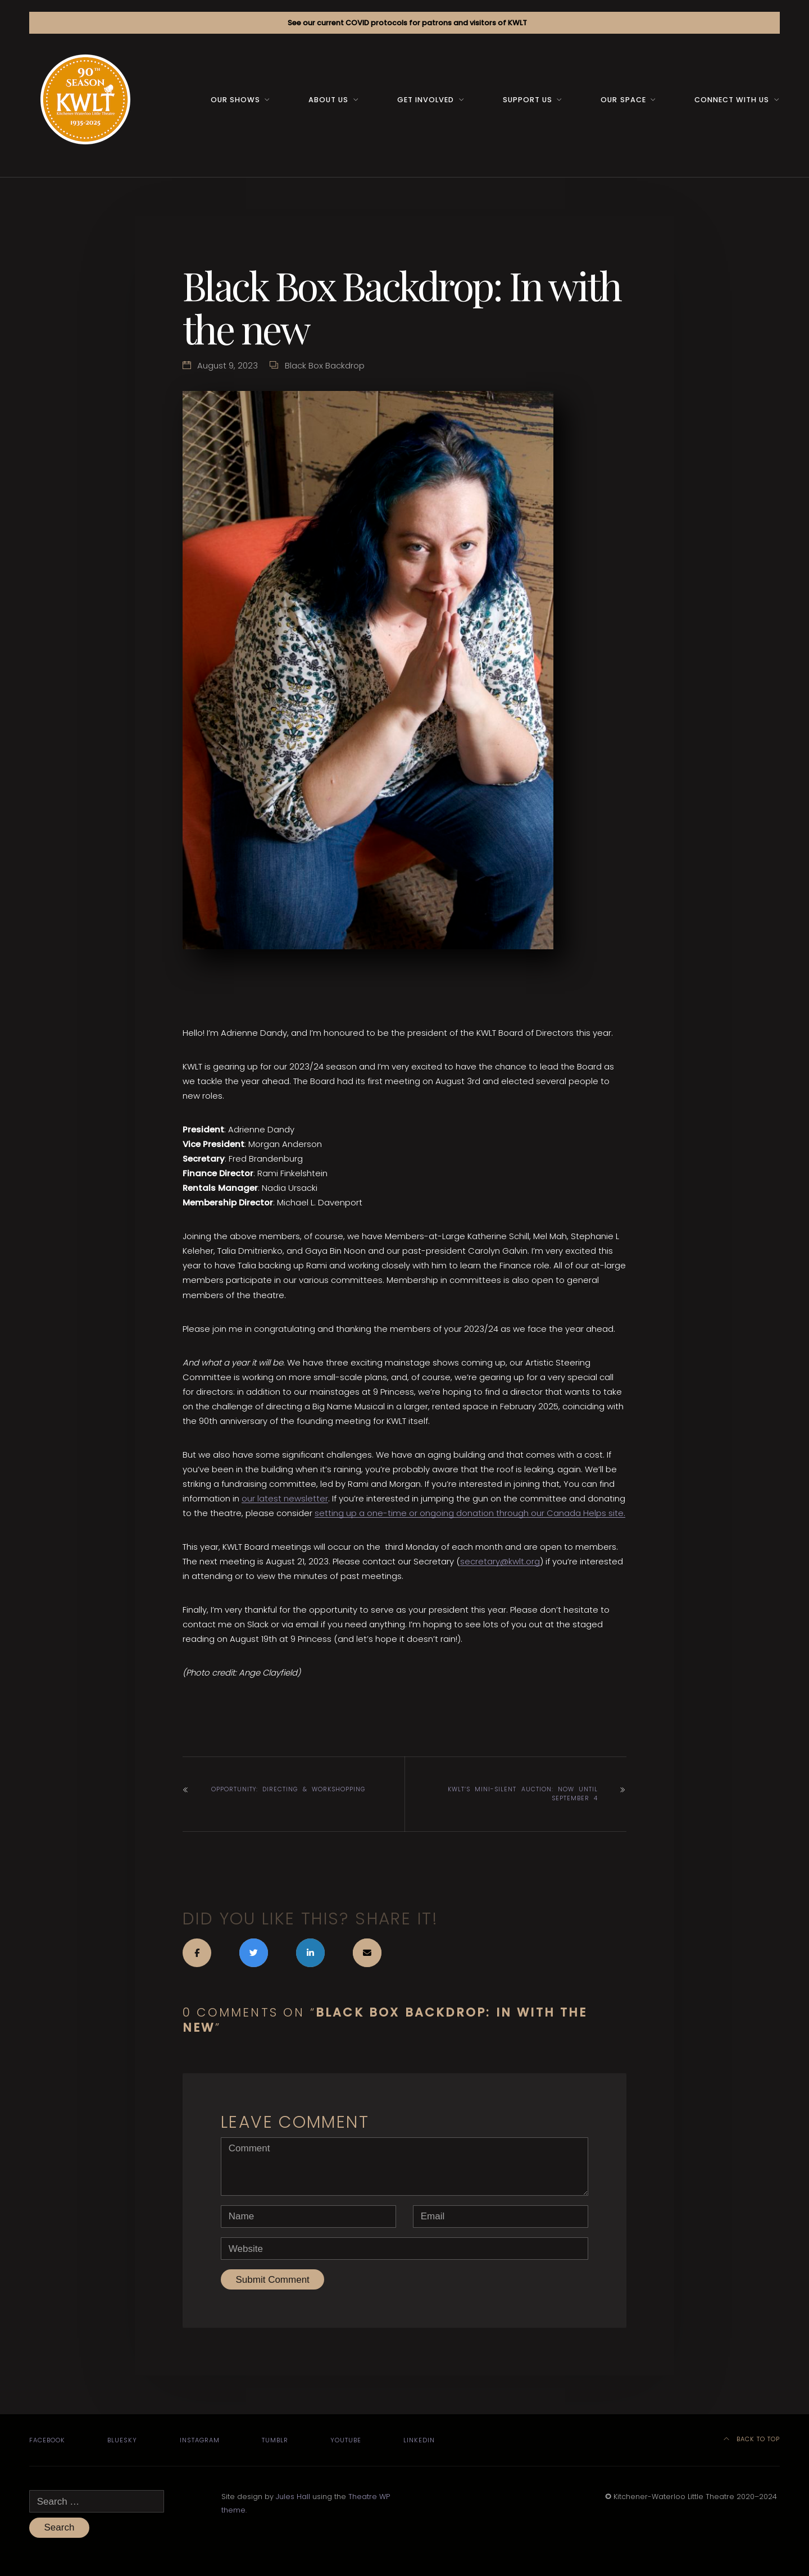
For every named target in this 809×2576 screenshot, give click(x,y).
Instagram (200, 2440)
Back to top (752, 2438)
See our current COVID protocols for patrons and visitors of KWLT (407, 23)
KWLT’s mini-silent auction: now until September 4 (523, 1794)
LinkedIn (419, 2440)
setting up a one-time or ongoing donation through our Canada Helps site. (470, 1513)
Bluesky (122, 2440)
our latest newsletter (285, 1498)
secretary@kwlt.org (500, 1561)
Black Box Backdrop (325, 365)
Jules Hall (293, 2496)
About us (328, 99)
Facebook (47, 2440)
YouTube (345, 2440)
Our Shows (235, 99)
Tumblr (275, 2440)
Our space (623, 99)
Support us (527, 99)
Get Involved (425, 99)
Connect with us (731, 99)
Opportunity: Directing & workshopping (288, 1789)
